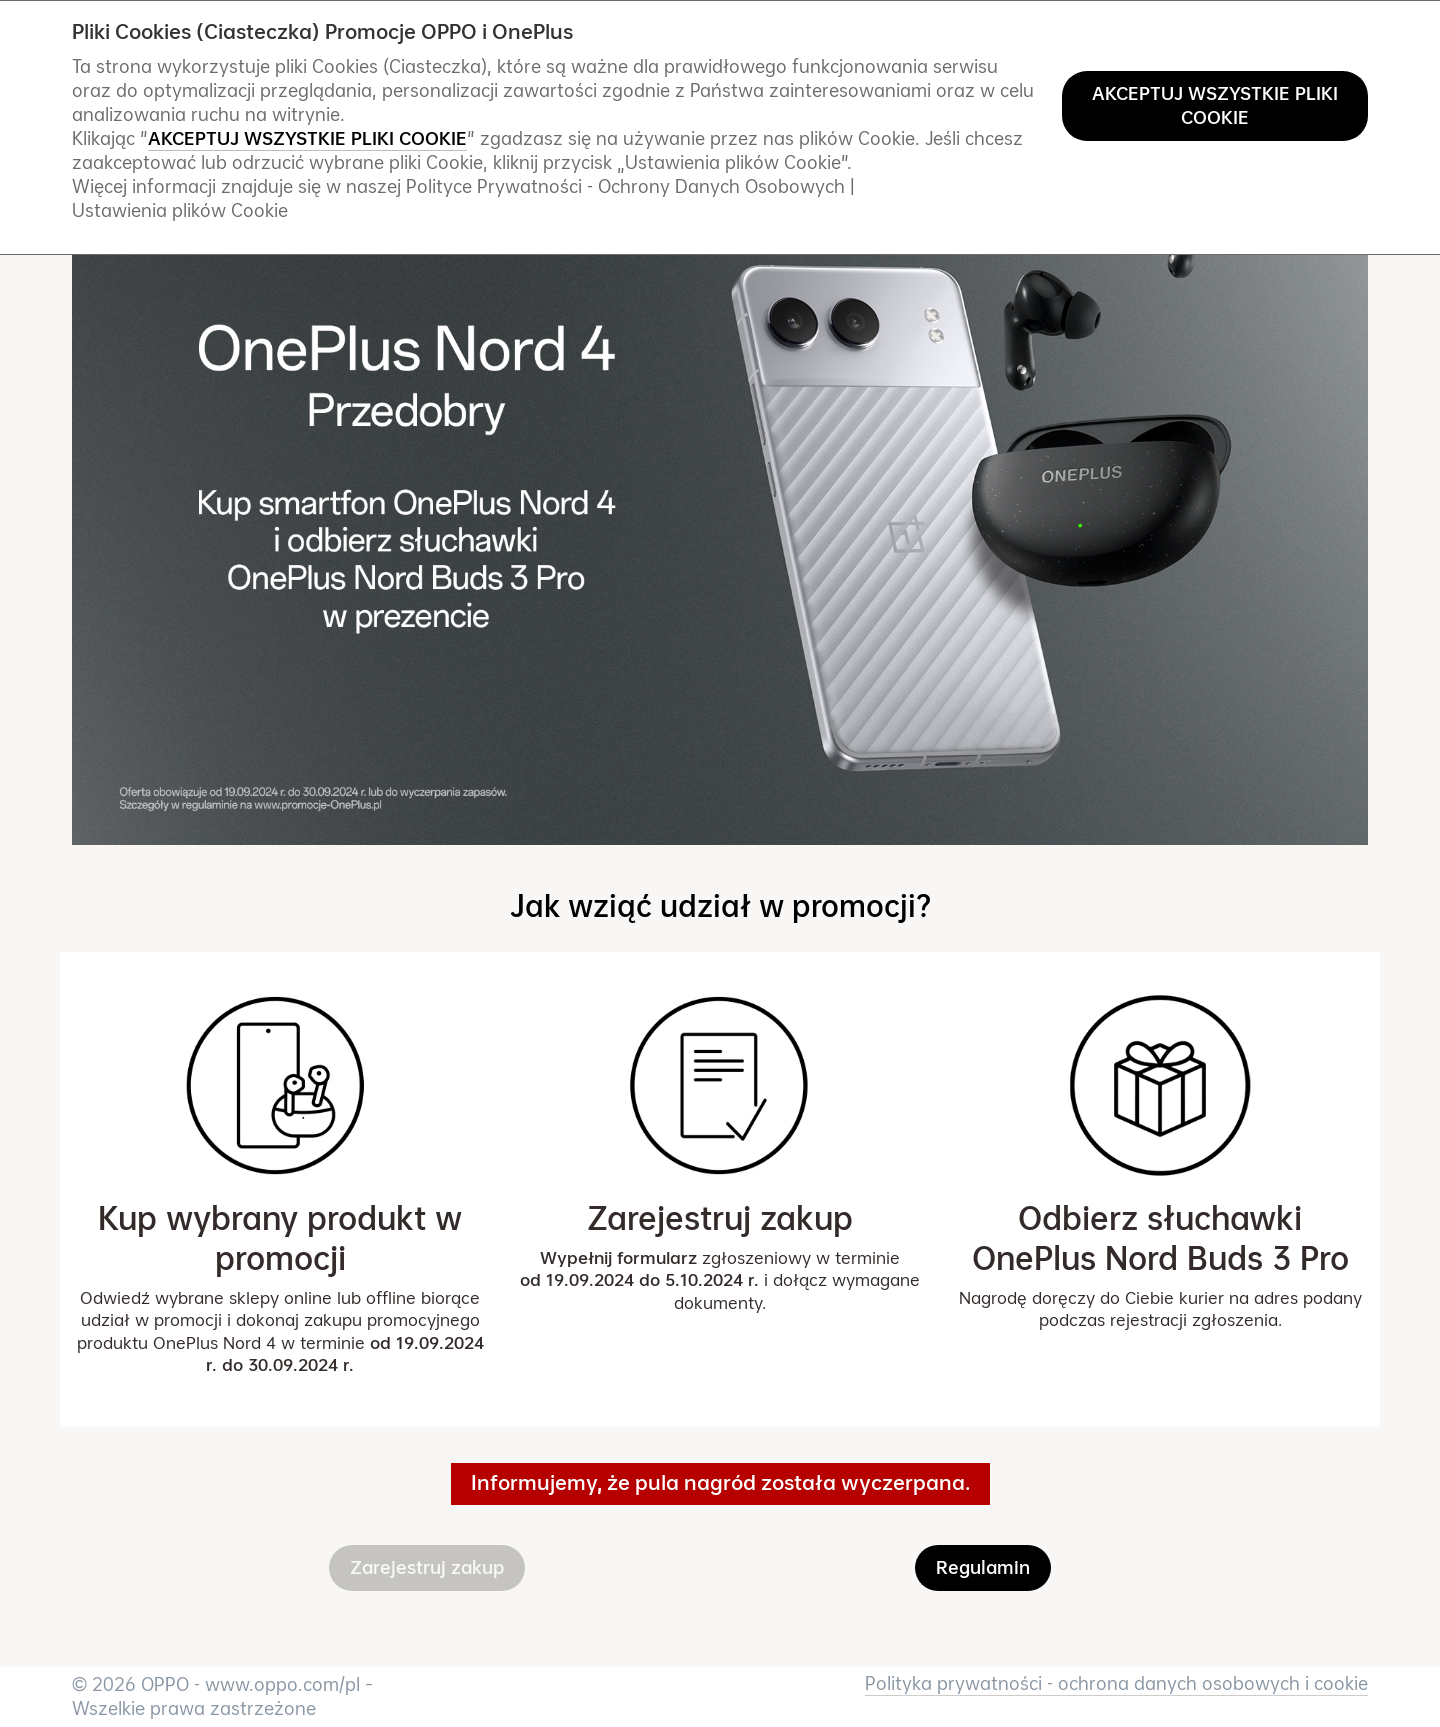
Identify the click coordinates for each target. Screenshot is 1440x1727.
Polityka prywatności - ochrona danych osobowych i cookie (1116, 1683)
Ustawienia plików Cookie (180, 210)
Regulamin (983, 1567)
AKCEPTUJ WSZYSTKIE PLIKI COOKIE (1215, 105)
